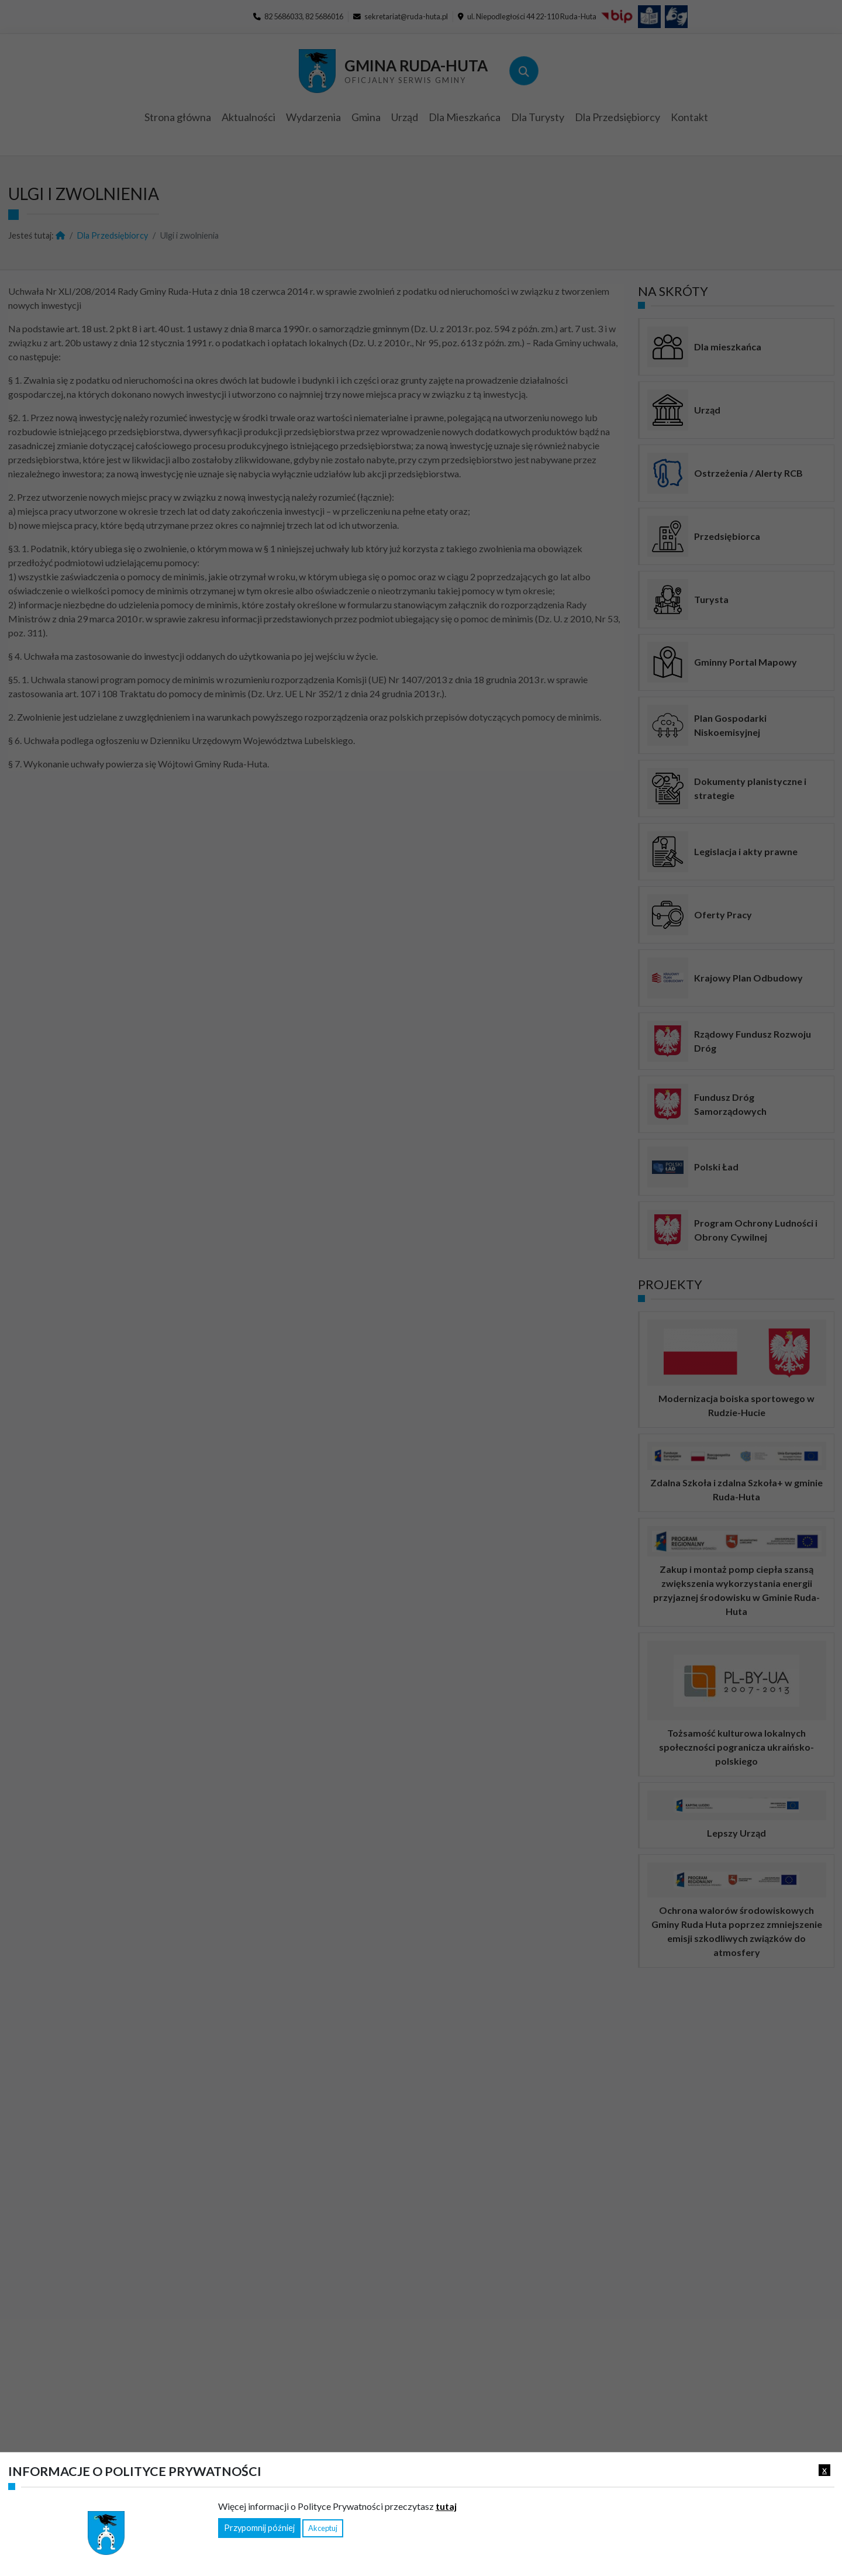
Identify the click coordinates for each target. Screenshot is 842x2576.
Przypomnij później (259, 2528)
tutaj (446, 2506)
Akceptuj (322, 2528)
